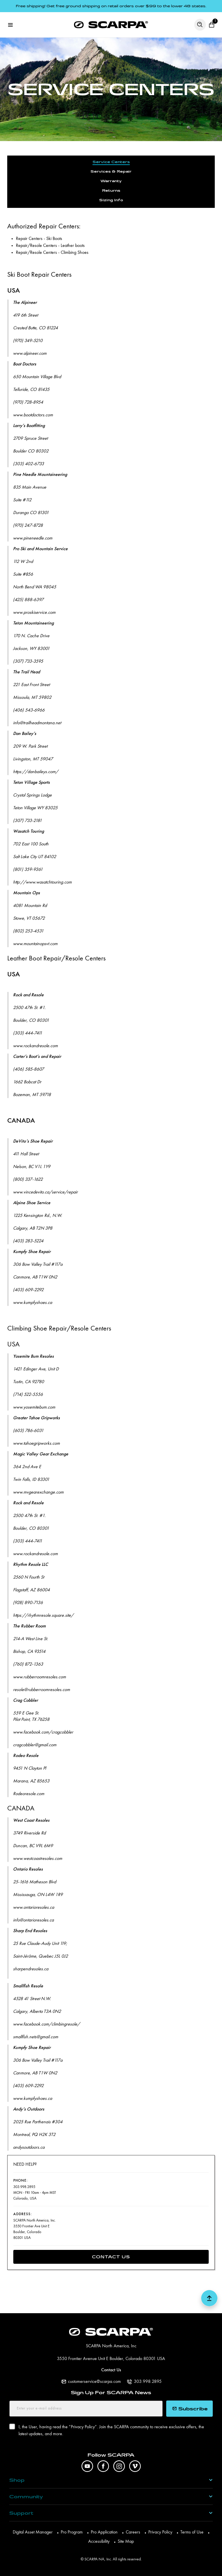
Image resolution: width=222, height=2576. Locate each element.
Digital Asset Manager (33, 2532)
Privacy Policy (160, 2532)
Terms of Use (192, 2532)
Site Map (126, 2541)
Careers (133, 2532)
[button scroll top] (209, 2300)
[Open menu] (10, 25)
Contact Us (111, 2257)
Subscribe (190, 2408)
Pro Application (104, 2532)
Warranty (111, 181)
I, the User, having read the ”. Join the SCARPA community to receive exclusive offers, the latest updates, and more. (111, 2430)
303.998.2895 (148, 2381)
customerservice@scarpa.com (94, 2381)
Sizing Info (111, 200)
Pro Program (72, 2532)
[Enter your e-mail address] (86, 2409)
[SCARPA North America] (111, 25)
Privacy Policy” (84, 2427)
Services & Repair (111, 171)
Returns (111, 191)
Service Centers (111, 162)
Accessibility (99, 2541)
